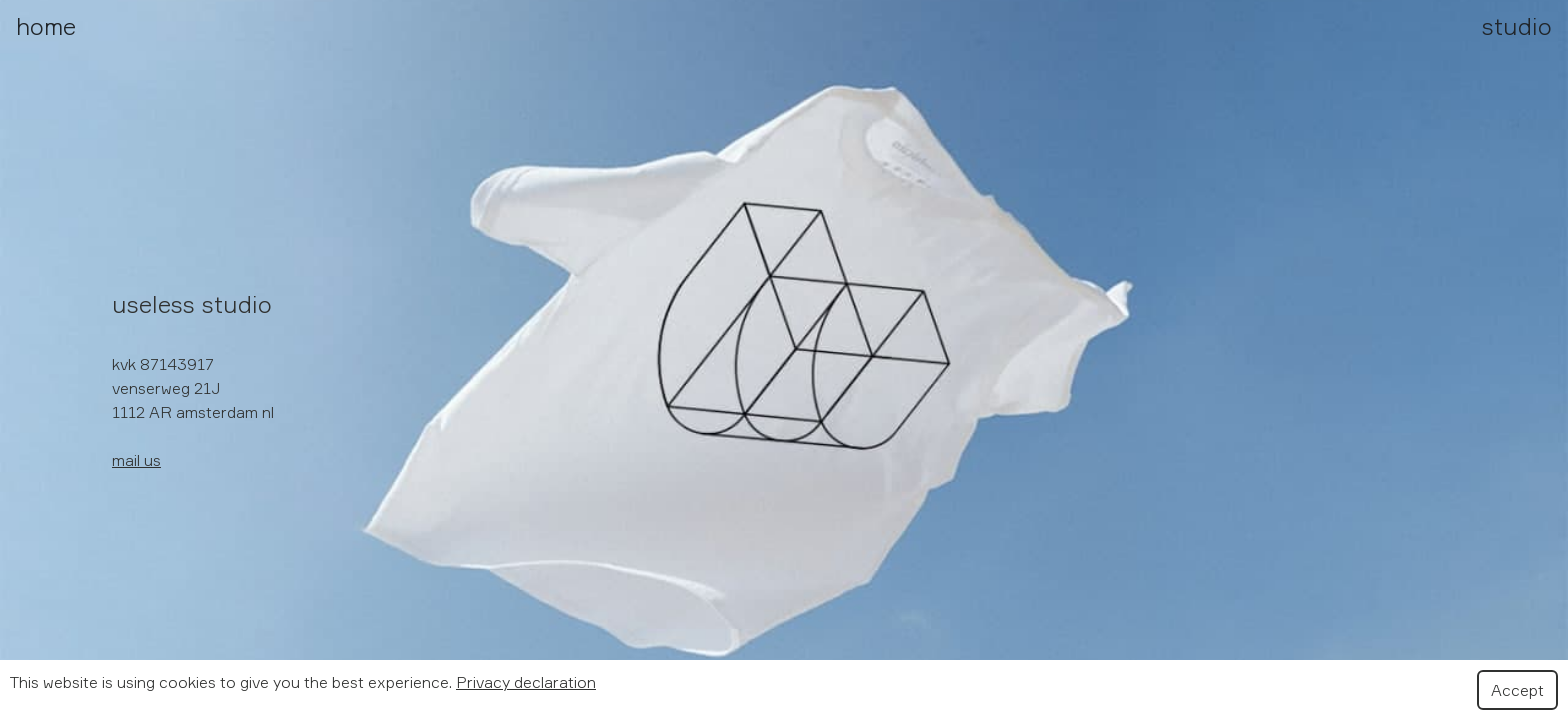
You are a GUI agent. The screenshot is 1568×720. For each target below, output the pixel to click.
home (46, 26)
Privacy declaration (526, 682)
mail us (136, 460)
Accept (1517, 690)
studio (1517, 26)
